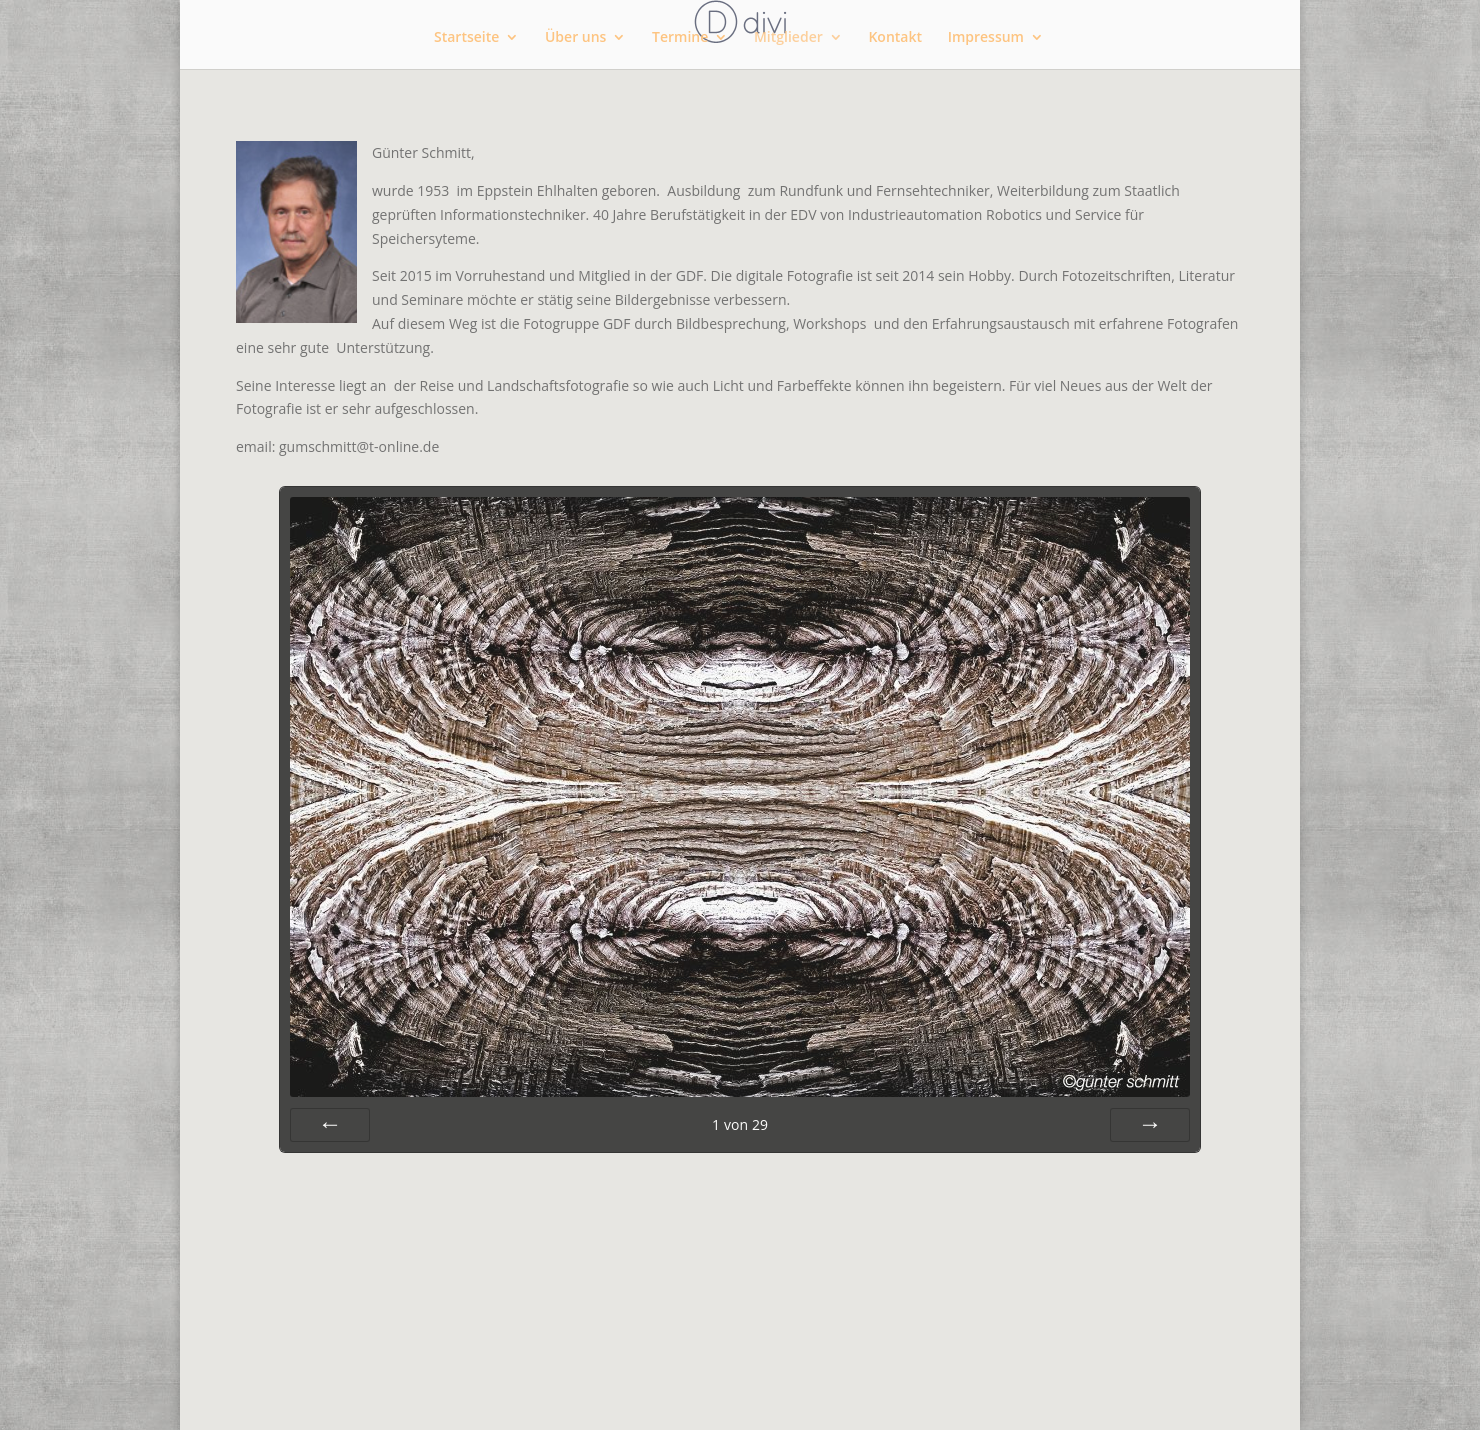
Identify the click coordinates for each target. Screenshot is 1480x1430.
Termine (680, 38)
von (740, 1124)
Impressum (986, 38)
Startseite (466, 38)
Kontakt (895, 38)
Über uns (575, 38)
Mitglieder (788, 38)
